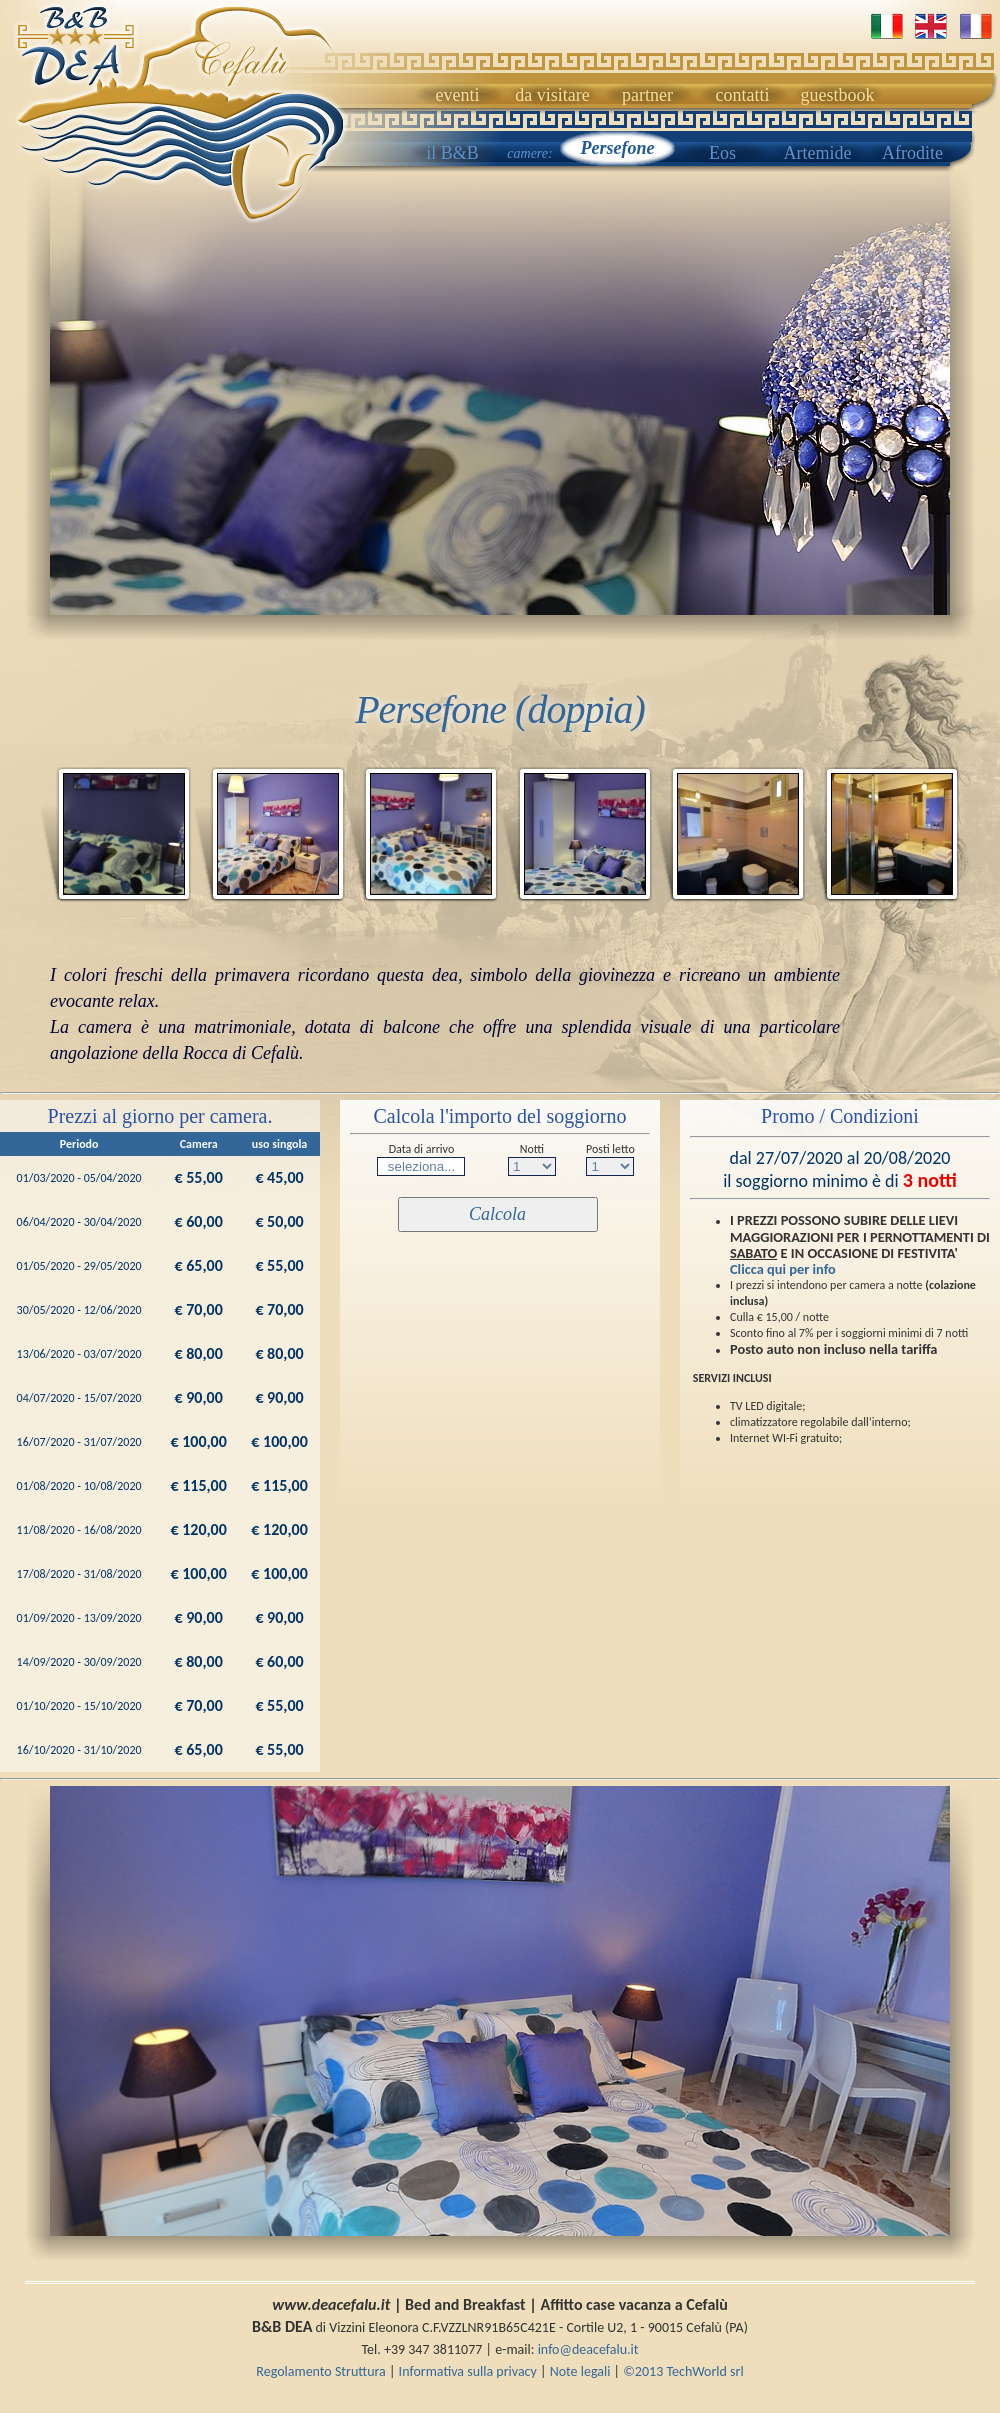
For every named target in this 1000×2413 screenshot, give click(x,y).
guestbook (838, 95)
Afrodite (912, 153)
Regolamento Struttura (321, 2371)
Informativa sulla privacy (469, 2371)
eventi (458, 95)
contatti (743, 95)
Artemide (818, 153)
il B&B (452, 153)
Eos (722, 153)
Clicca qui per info (783, 1269)
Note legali (582, 2371)
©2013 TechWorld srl (683, 2371)
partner (647, 95)
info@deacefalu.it (588, 2349)
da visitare (552, 95)
